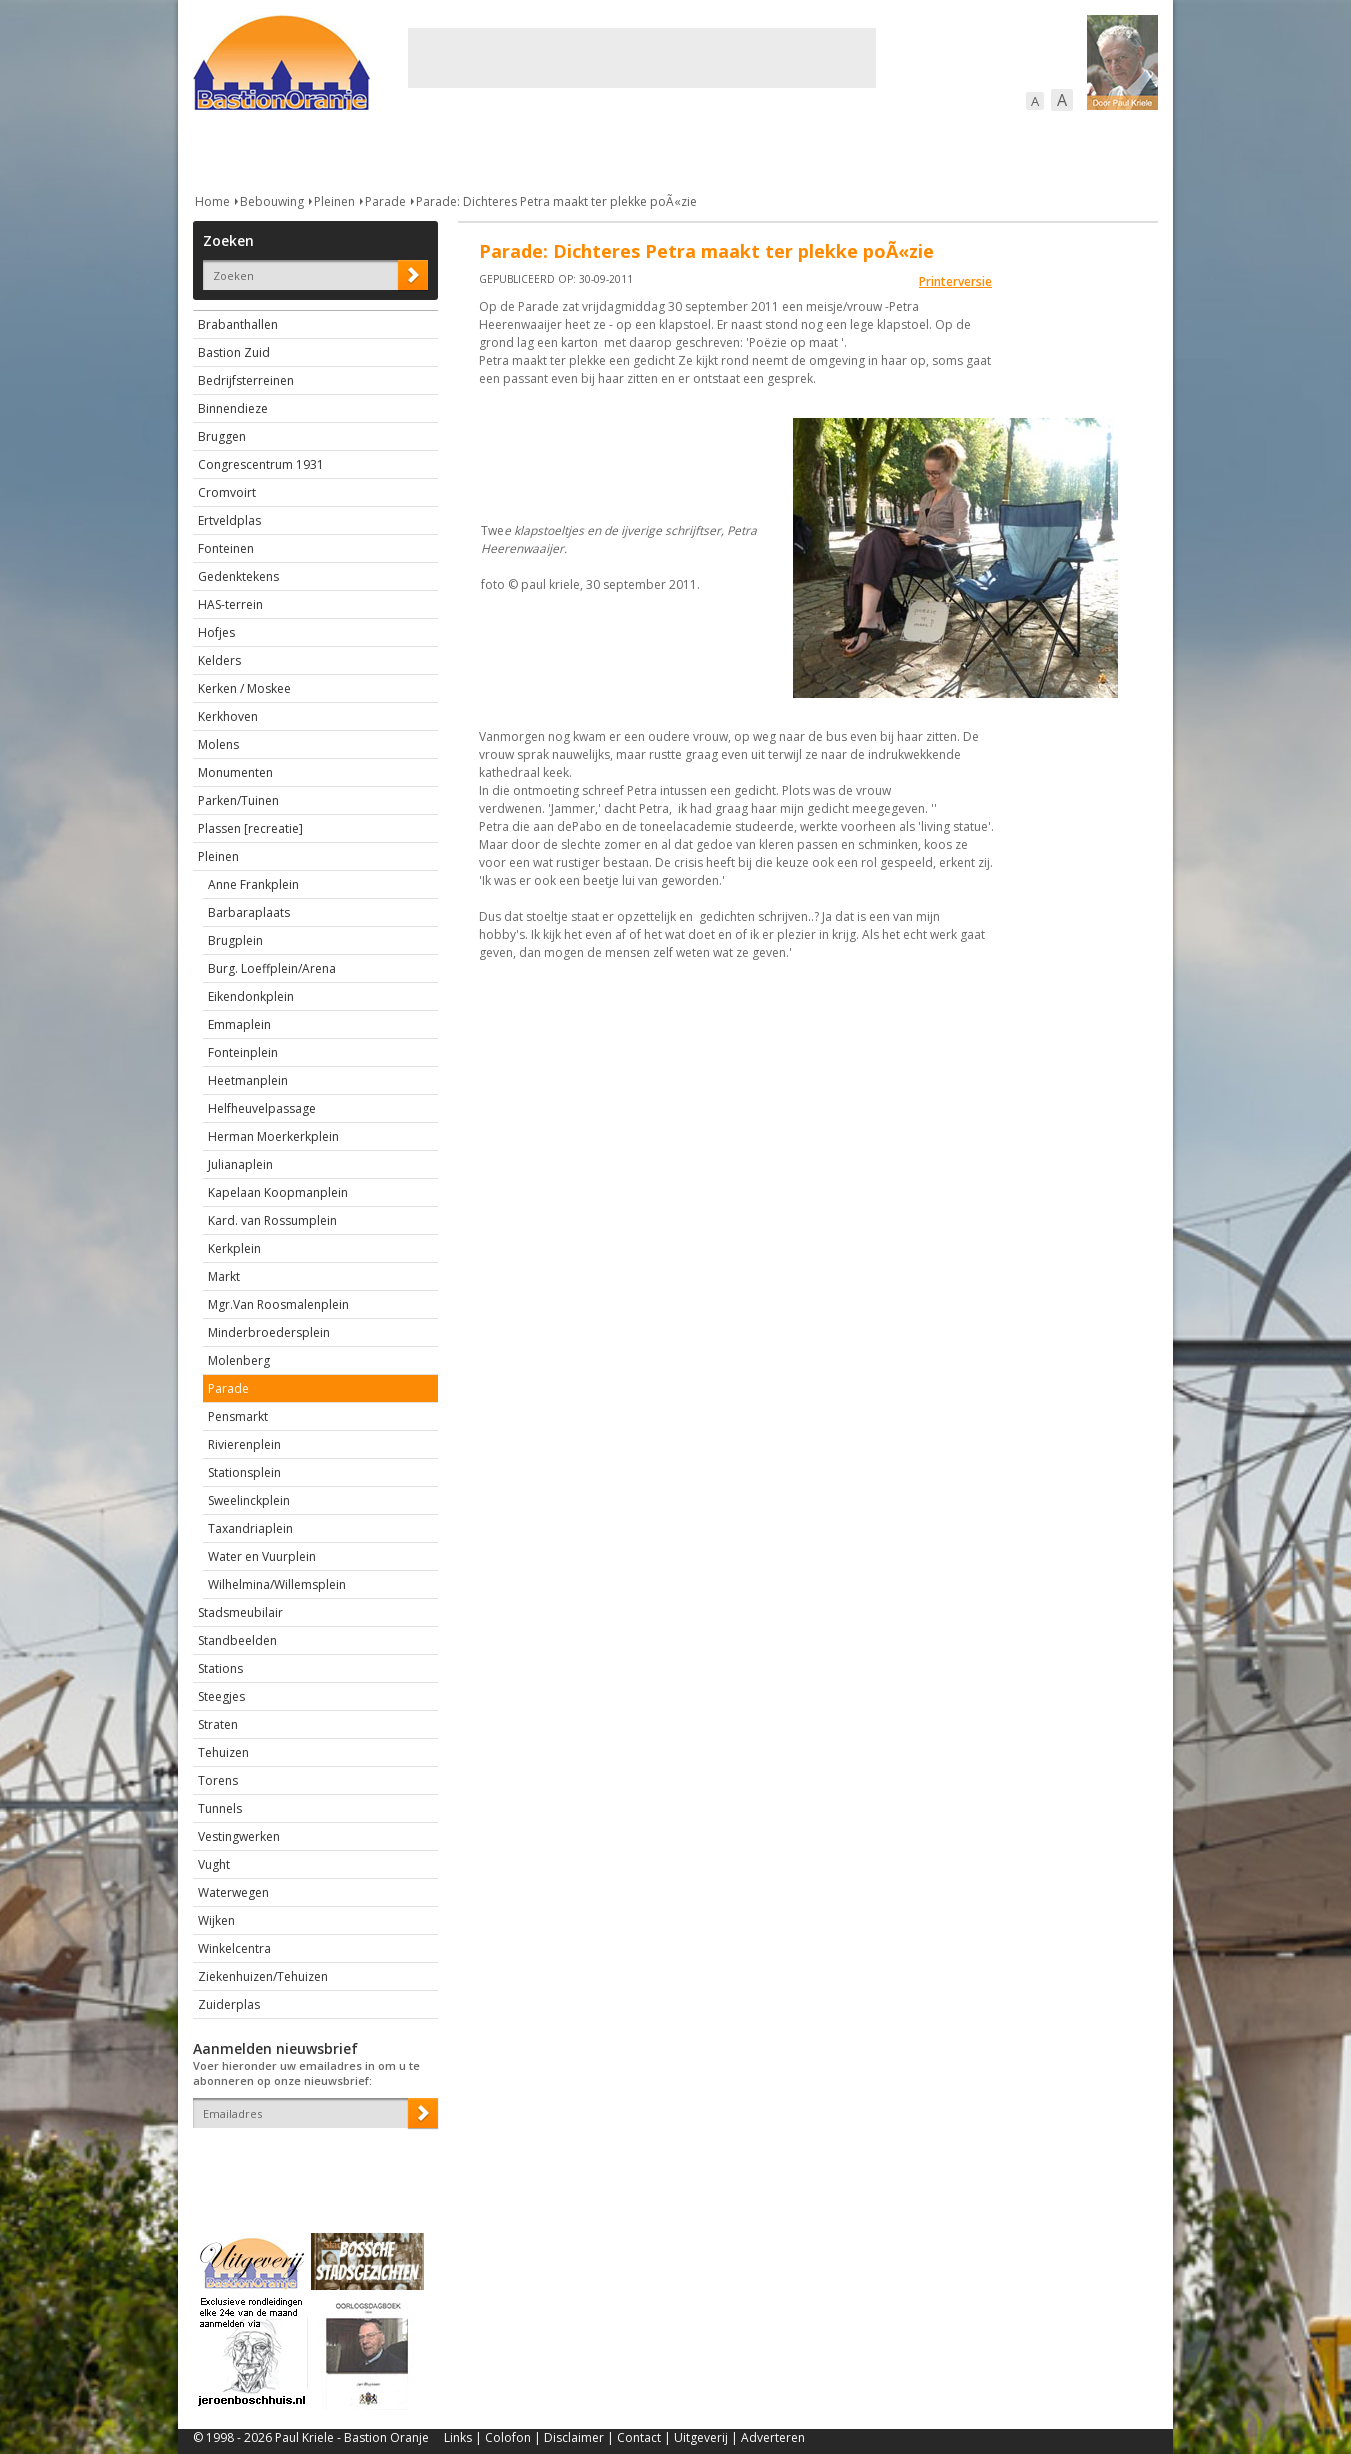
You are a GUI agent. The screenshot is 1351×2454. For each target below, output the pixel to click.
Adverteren (773, 2437)
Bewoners (496, 149)
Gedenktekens (238, 576)
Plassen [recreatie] (250, 828)
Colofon (508, 2437)
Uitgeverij (701, 2437)
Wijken (216, 1920)
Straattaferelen (1006, 149)
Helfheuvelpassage (262, 1108)
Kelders (219, 660)
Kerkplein (234, 1248)
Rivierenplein (244, 1444)
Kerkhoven (228, 716)
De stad (301, 149)
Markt (224, 1276)
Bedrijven (673, 149)
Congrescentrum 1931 (261, 464)
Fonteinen (226, 548)
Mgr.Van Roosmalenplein (278, 1304)
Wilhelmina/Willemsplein (277, 1584)
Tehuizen (223, 1752)
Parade (385, 201)
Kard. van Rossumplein (272, 1220)
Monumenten (235, 772)
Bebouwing (395, 149)
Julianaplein (240, 1164)
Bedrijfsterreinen (246, 380)
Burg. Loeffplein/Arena (272, 968)
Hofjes (216, 632)
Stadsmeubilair (240, 1612)
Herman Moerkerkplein (273, 1136)
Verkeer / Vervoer (793, 149)
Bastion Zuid (234, 352)
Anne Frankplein (253, 884)
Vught (214, 1864)
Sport (901, 149)
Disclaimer (574, 2437)
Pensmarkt (238, 1416)
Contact (639, 2437)
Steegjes (221, 1696)
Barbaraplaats (249, 912)
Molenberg (239, 1360)
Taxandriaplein (250, 1528)
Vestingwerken (239, 1836)
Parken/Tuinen (238, 800)
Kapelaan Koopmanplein (278, 1192)
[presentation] (310, 2163)
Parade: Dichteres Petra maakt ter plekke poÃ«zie (556, 201)
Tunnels (220, 1808)
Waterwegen (233, 1892)
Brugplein (235, 940)
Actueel (219, 149)
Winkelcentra (234, 1948)
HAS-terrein (230, 604)
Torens (218, 1780)
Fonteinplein (243, 1052)
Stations (220, 1668)
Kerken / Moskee (244, 688)
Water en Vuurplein (262, 1556)
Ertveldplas (229, 520)
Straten (218, 1724)
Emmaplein (239, 1024)
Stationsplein (244, 1472)
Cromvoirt (227, 492)
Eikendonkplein (251, 996)
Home (212, 201)
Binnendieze (233, 408)
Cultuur (585, 149)
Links (458, 2437)
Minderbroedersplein (269, 1332)
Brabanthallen (238, 324)
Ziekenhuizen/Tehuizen (263, 1976)
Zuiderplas (229, 2004)
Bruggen (222, 436)
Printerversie (955, 281)
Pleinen (334, 201)
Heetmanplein (248, 1080)
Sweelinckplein (249, 1500)
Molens (218, 744)
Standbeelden (237, 1640)
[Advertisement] (642, 58)
